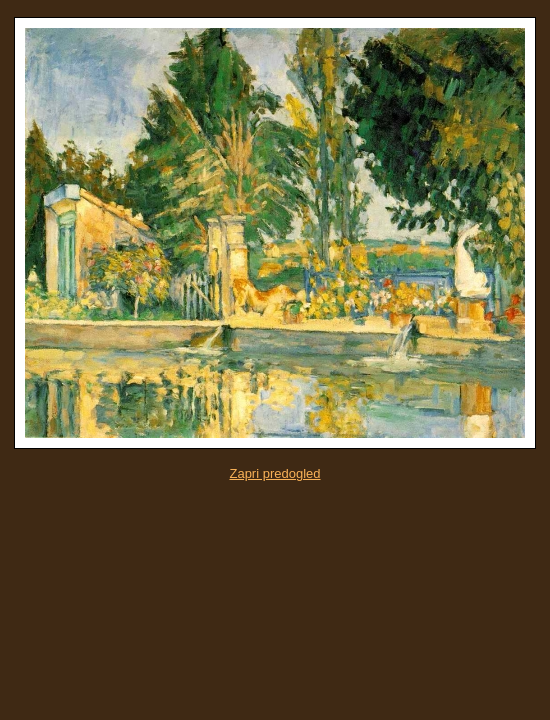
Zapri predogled (274, 473)
